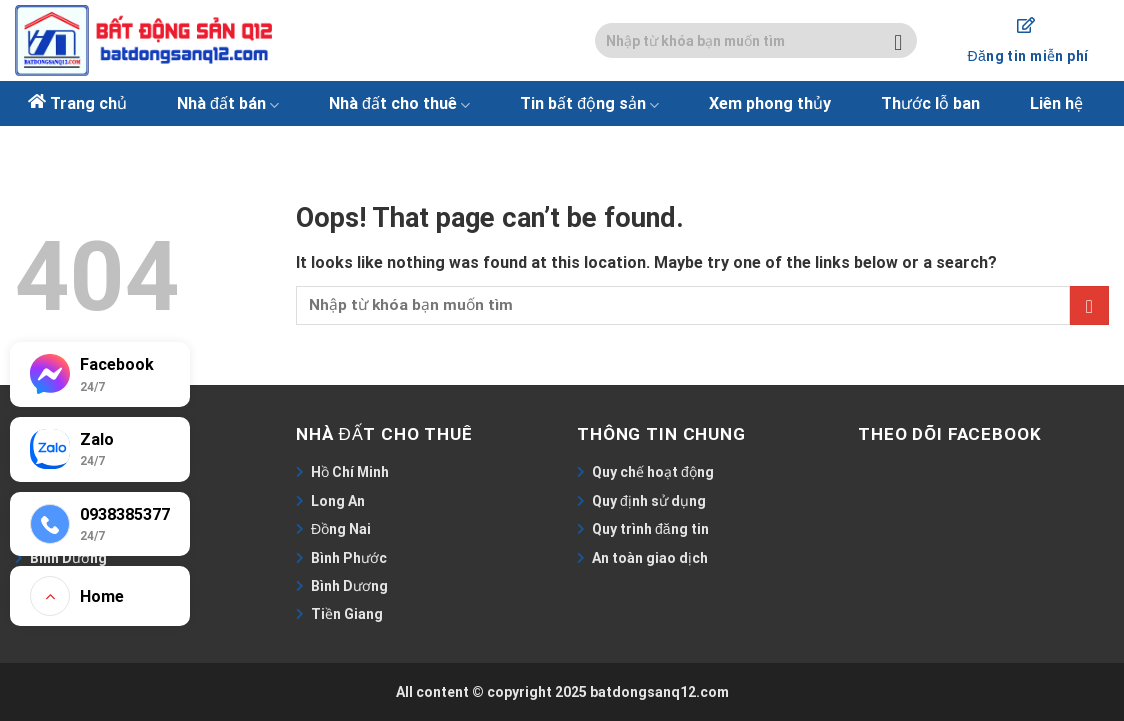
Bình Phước (349, 558)
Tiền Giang (347, 614)
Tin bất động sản (589, 103)
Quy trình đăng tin (650, 529)
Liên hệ (1056, 103)
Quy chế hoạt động (653, 472)
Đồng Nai (341, 529)
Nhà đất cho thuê (399, 103)
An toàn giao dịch (650, 558)
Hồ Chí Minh (350, 472)
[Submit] (898, 41)
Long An (338, 501)
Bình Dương (349, 586)
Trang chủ (88, 103)
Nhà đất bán (228, 103)
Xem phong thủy (770, 103)
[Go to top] (100, 596)
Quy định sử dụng (649, 501)
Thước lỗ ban (930, 103)
